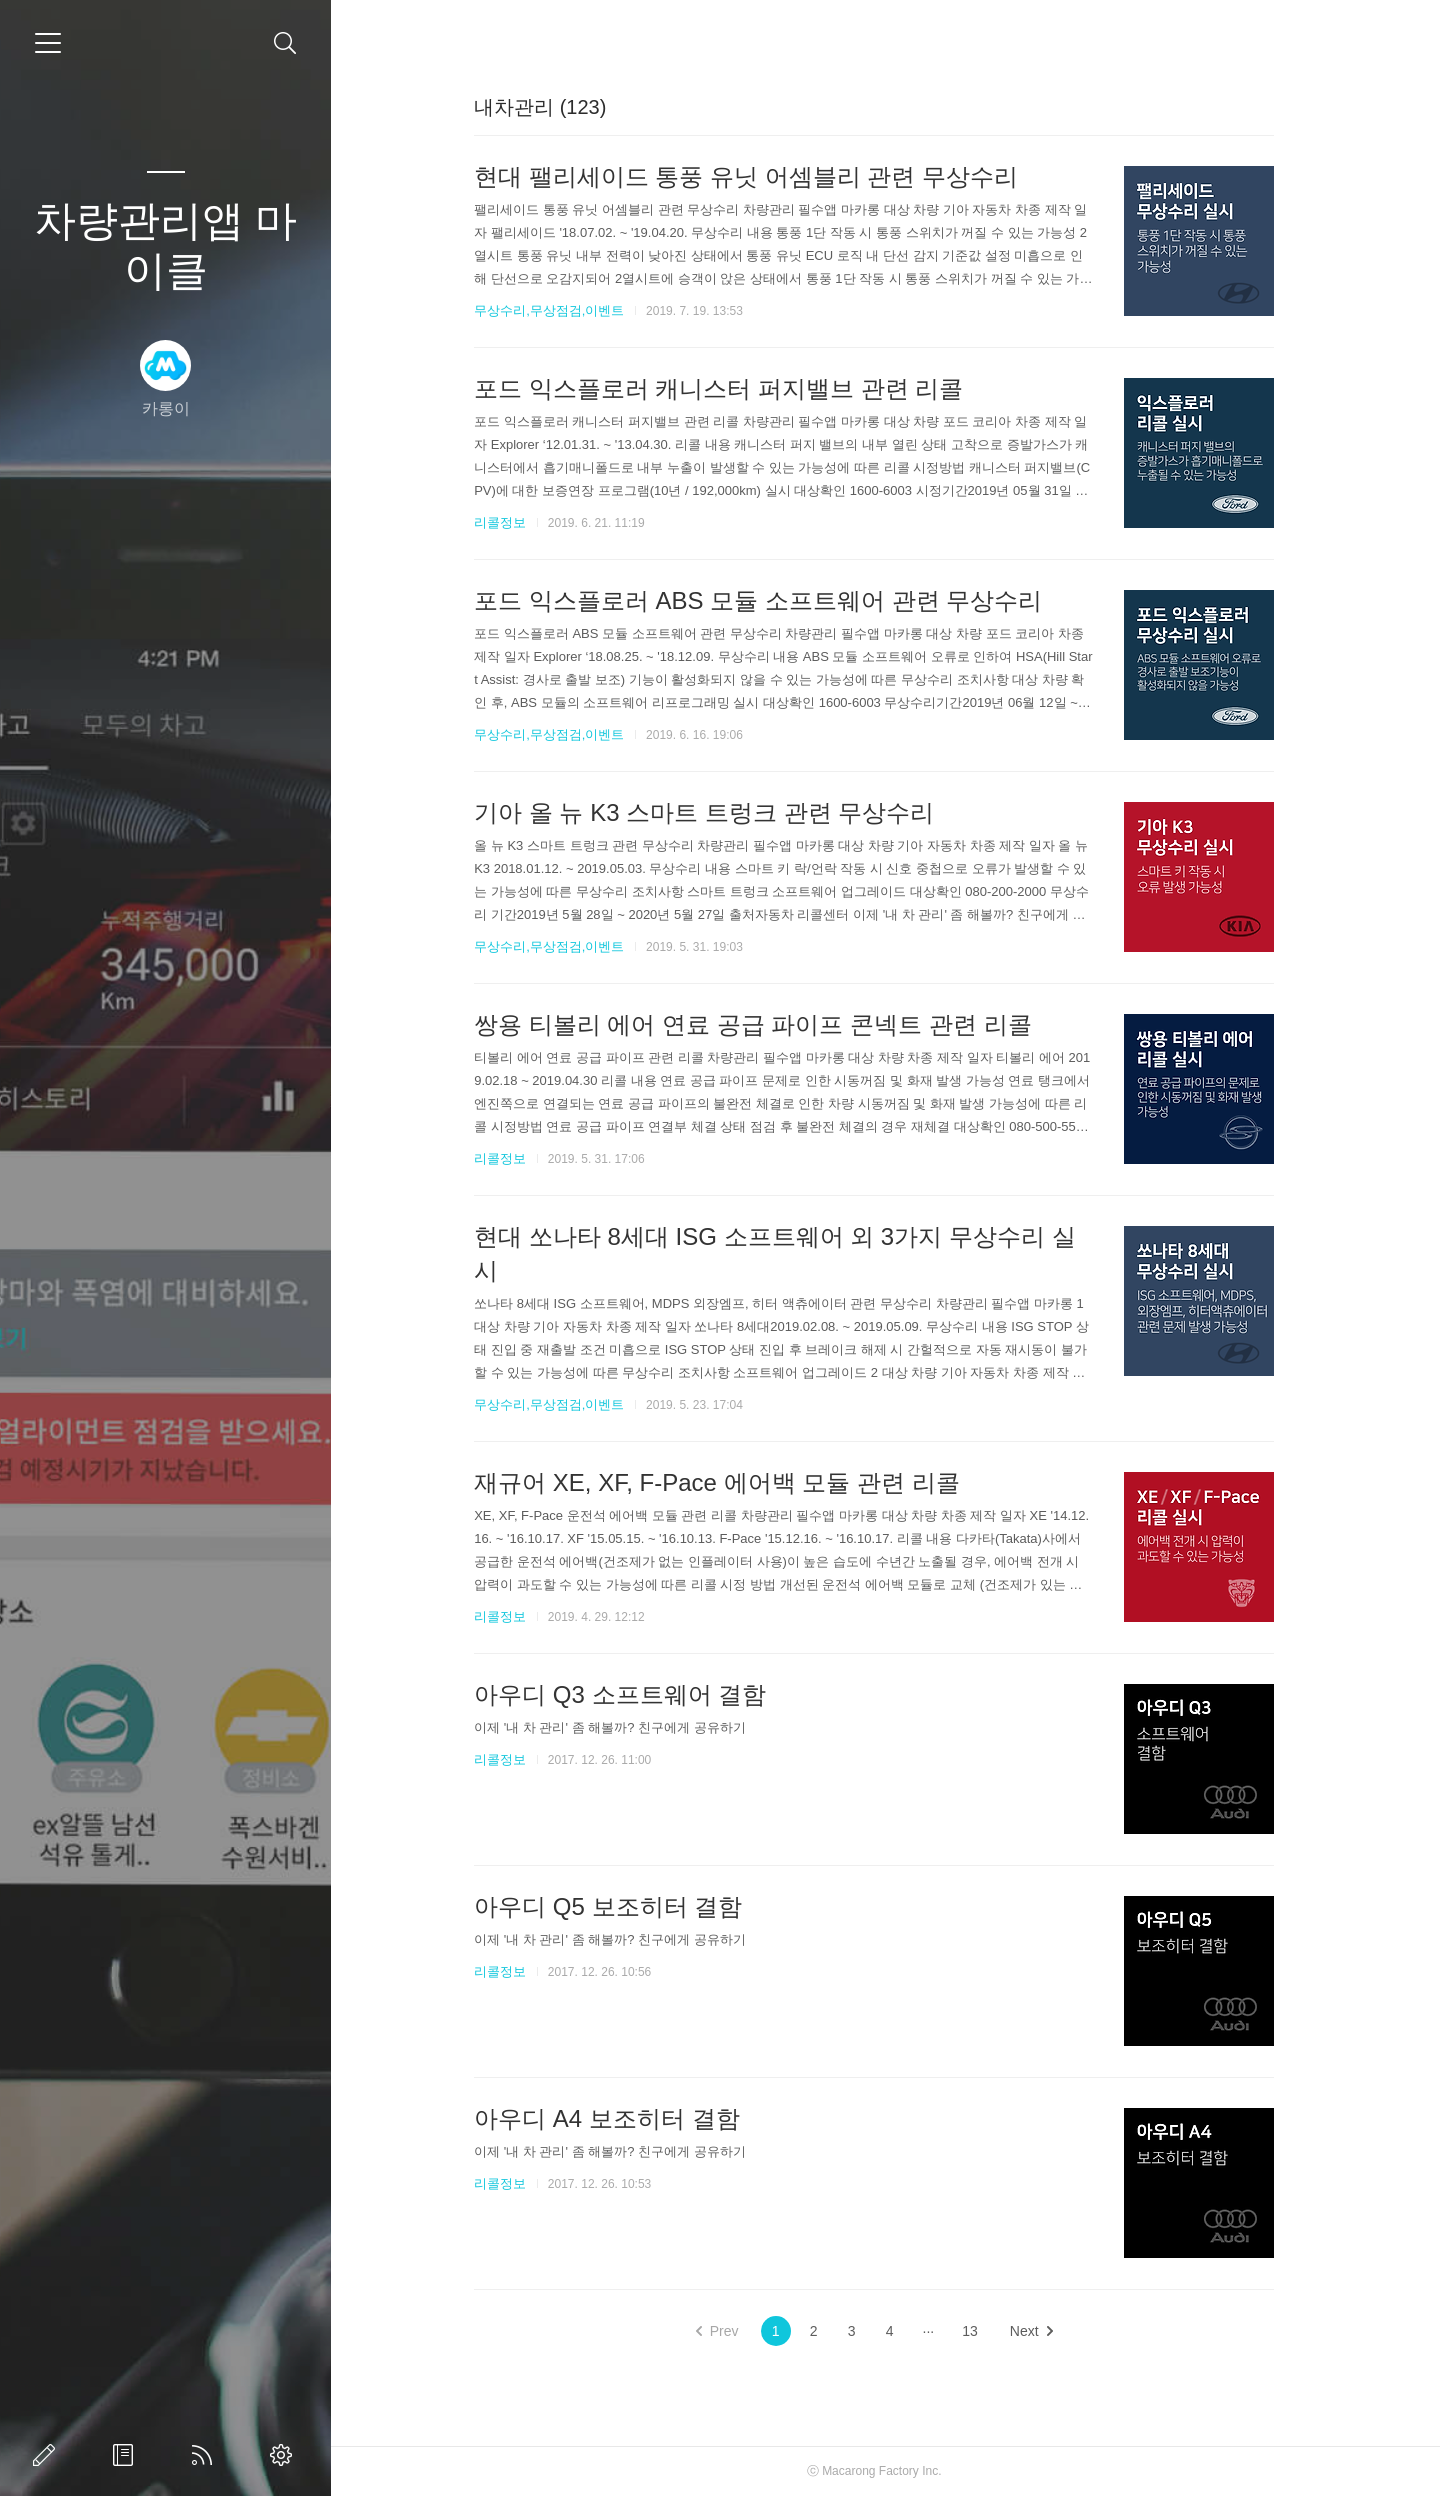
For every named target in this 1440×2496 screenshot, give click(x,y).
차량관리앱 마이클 (166, 245)
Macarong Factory (882, 2471)
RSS (206, 2455)
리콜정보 (512, 522)
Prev (728, 2331)
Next (1042, 2331)
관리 (285, 2455)
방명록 (127, 2455)
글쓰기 (48, 2455)
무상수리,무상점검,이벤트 (561, 310)
